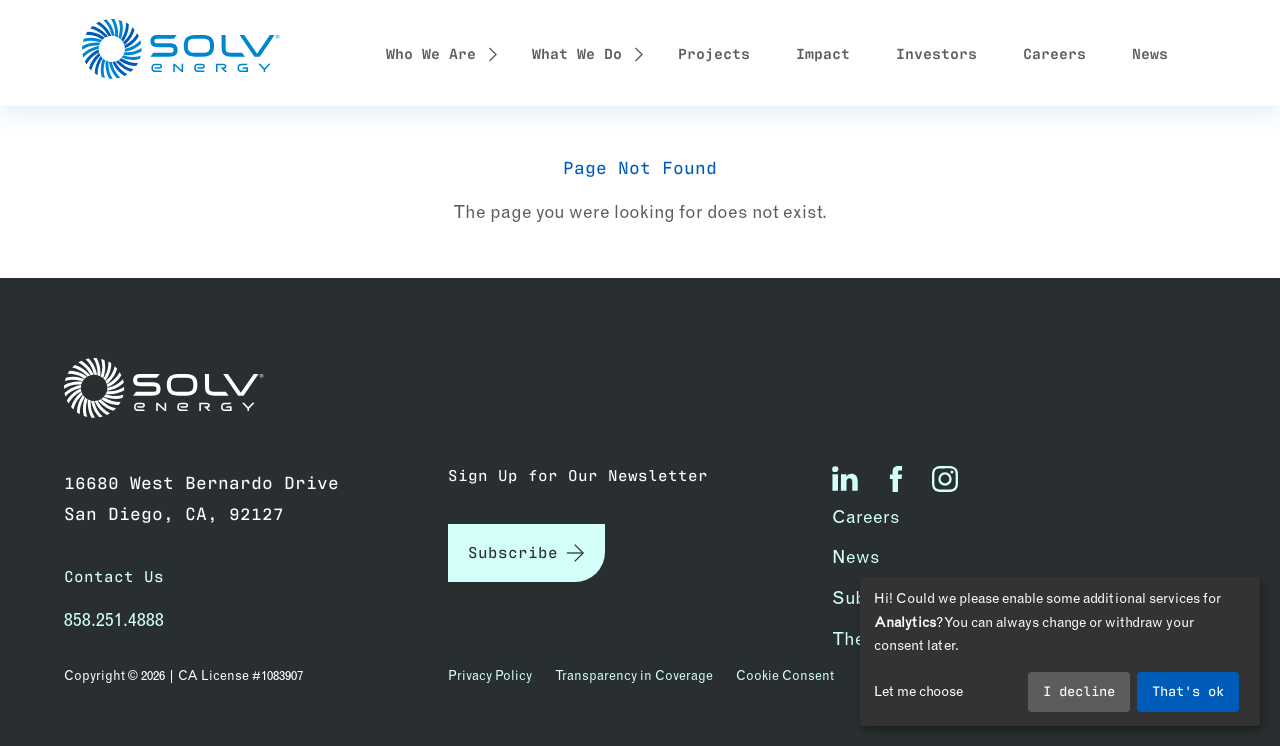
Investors (936, 52)
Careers (1054, 52)
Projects (714, 52)
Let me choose (918, 691)
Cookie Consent (785, 675)
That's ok (1188, 690)
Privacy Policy (490, 675)
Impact (823, 52)
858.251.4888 (114, 619)
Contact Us (114, 576)
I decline (1079, 690)
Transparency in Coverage (634, 675)
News (1150, 52)
